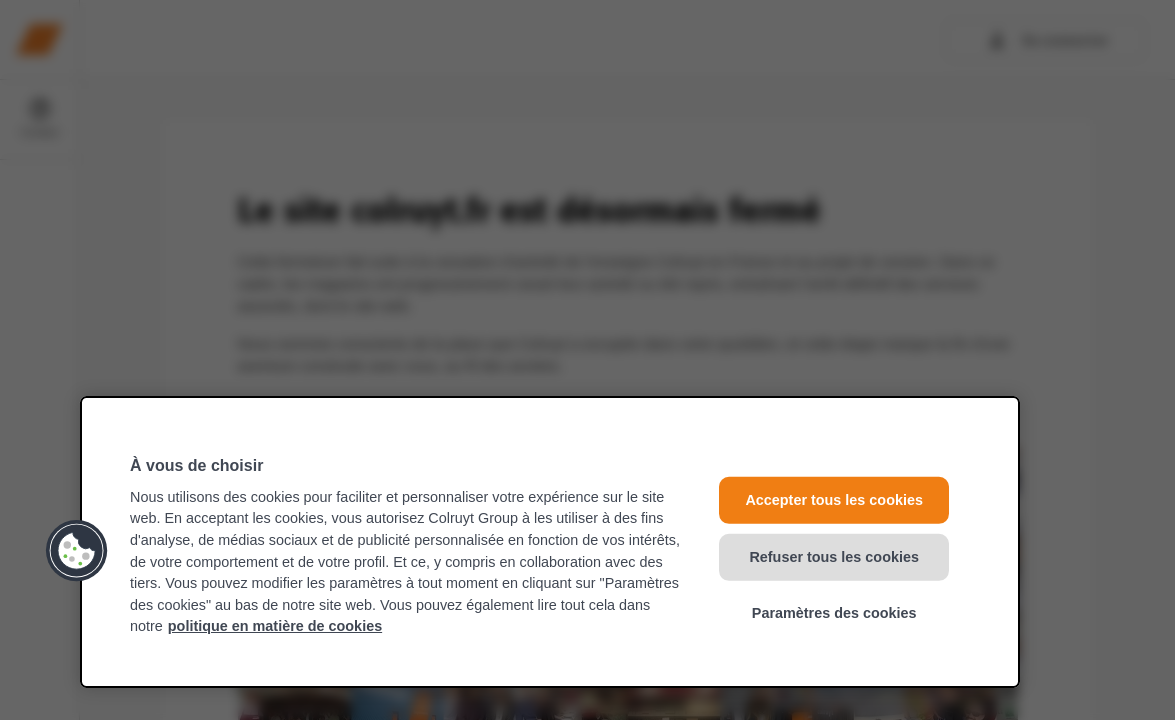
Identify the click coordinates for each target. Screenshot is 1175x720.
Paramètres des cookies (834, 613)
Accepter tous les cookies (834, 500)
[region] (550, 542)
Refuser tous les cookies (834, 556)
